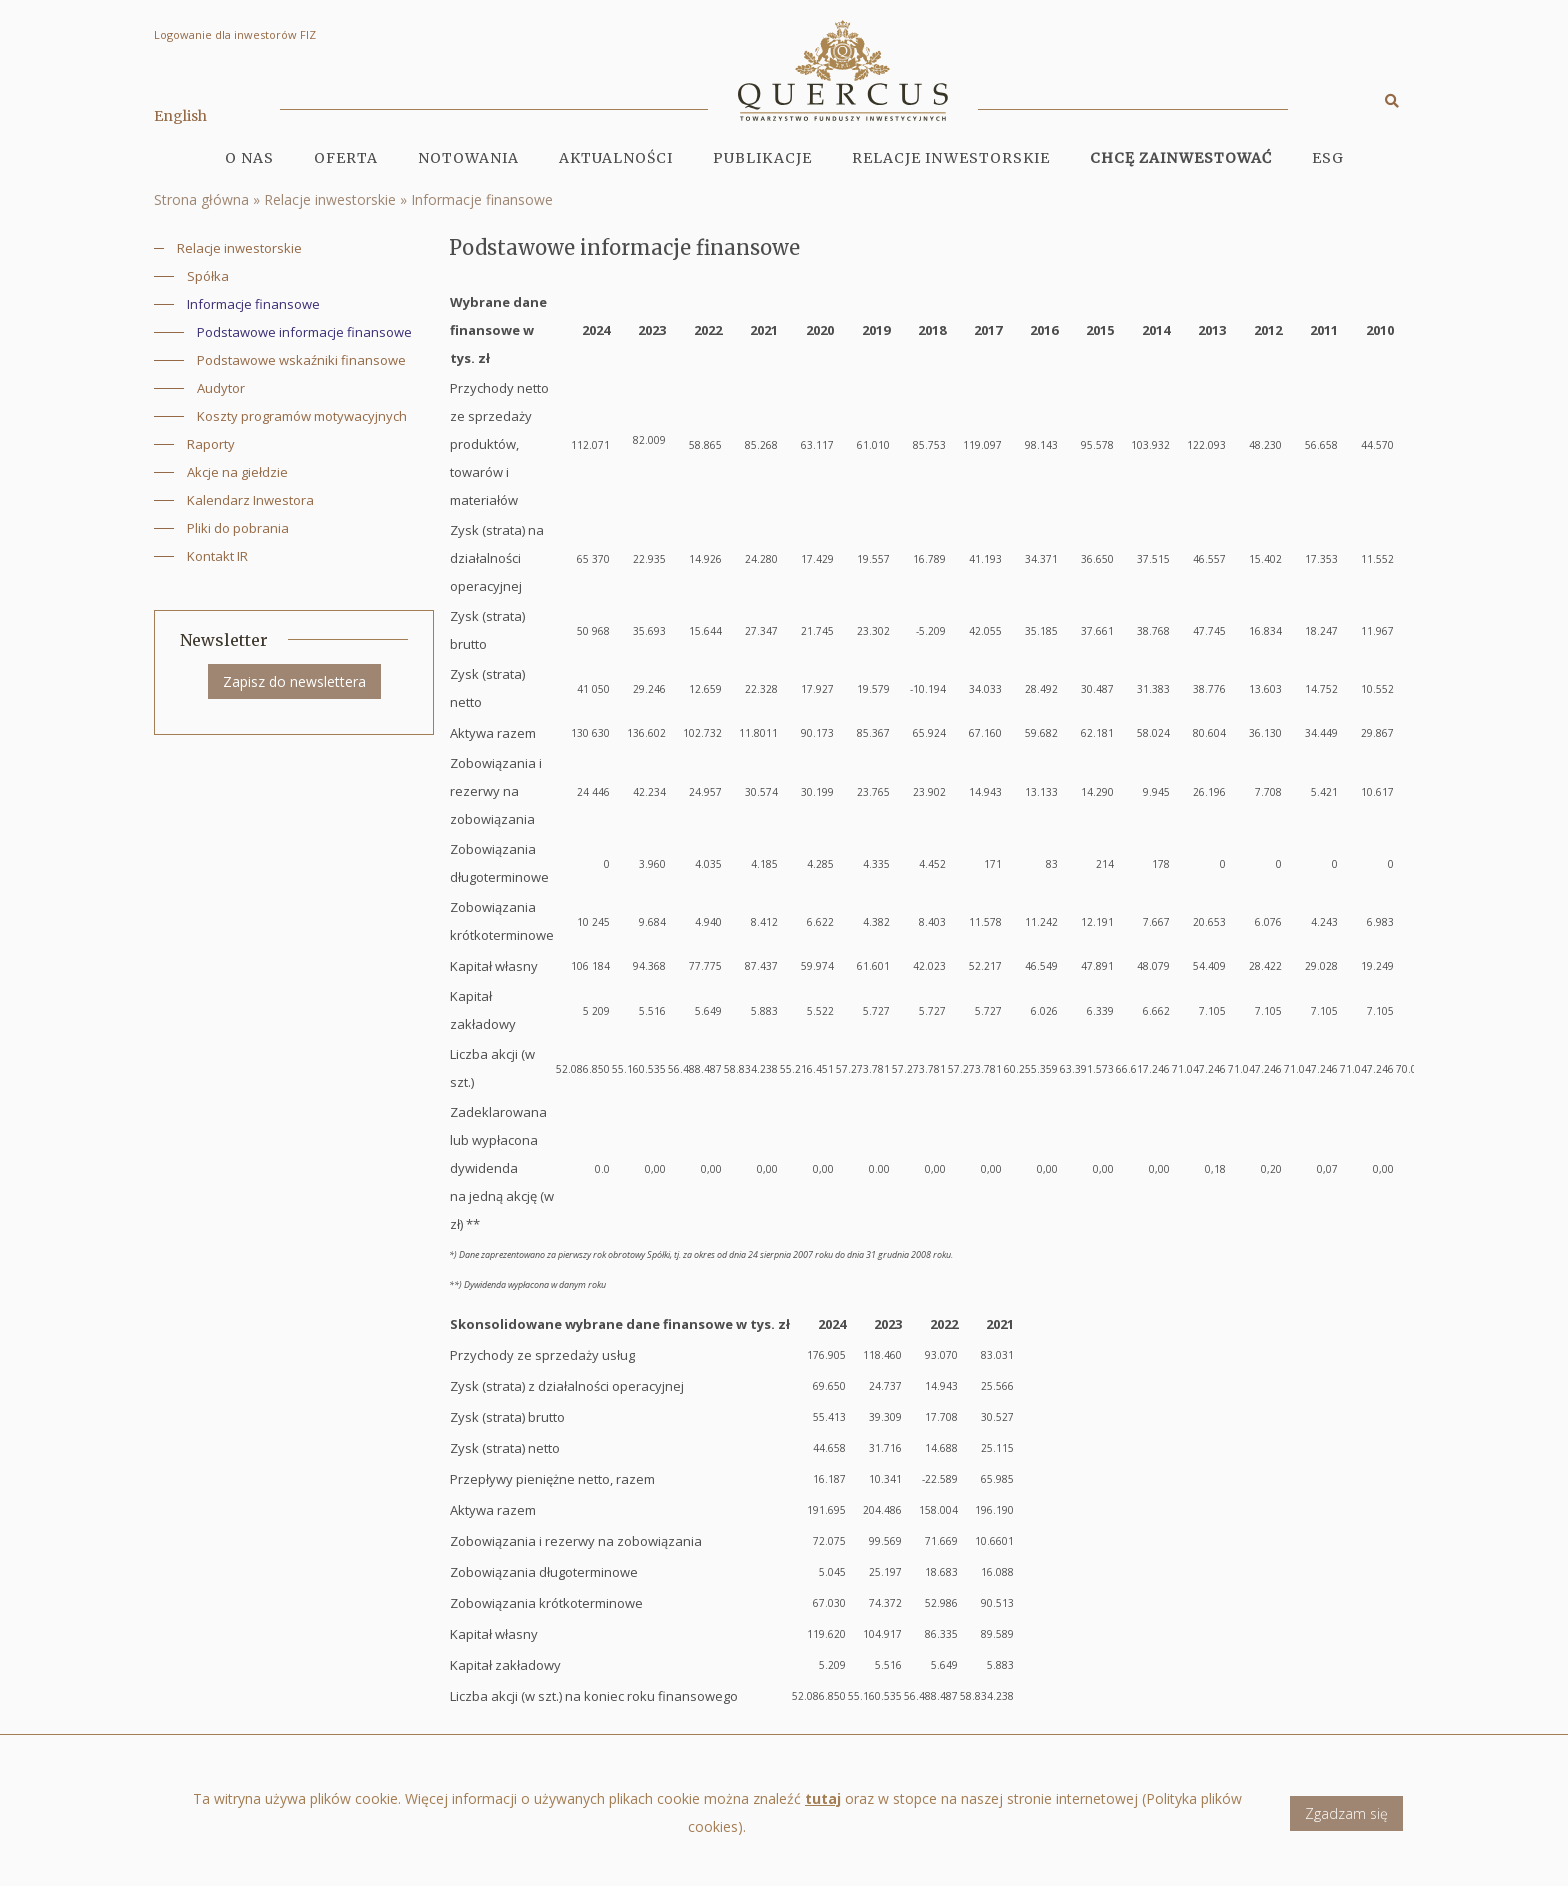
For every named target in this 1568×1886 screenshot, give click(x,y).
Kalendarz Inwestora (250, 500)
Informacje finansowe (482, 199)
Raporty (211, 444)
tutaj (823, 1807)
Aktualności (616, 158)
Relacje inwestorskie (330, 199)
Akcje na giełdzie (237, 472)
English (180, 116)
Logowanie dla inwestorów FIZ (235, 34)
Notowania (468, 158)
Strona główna (201, 199)
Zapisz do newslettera (294, 681)
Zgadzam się (1346, 1821)
